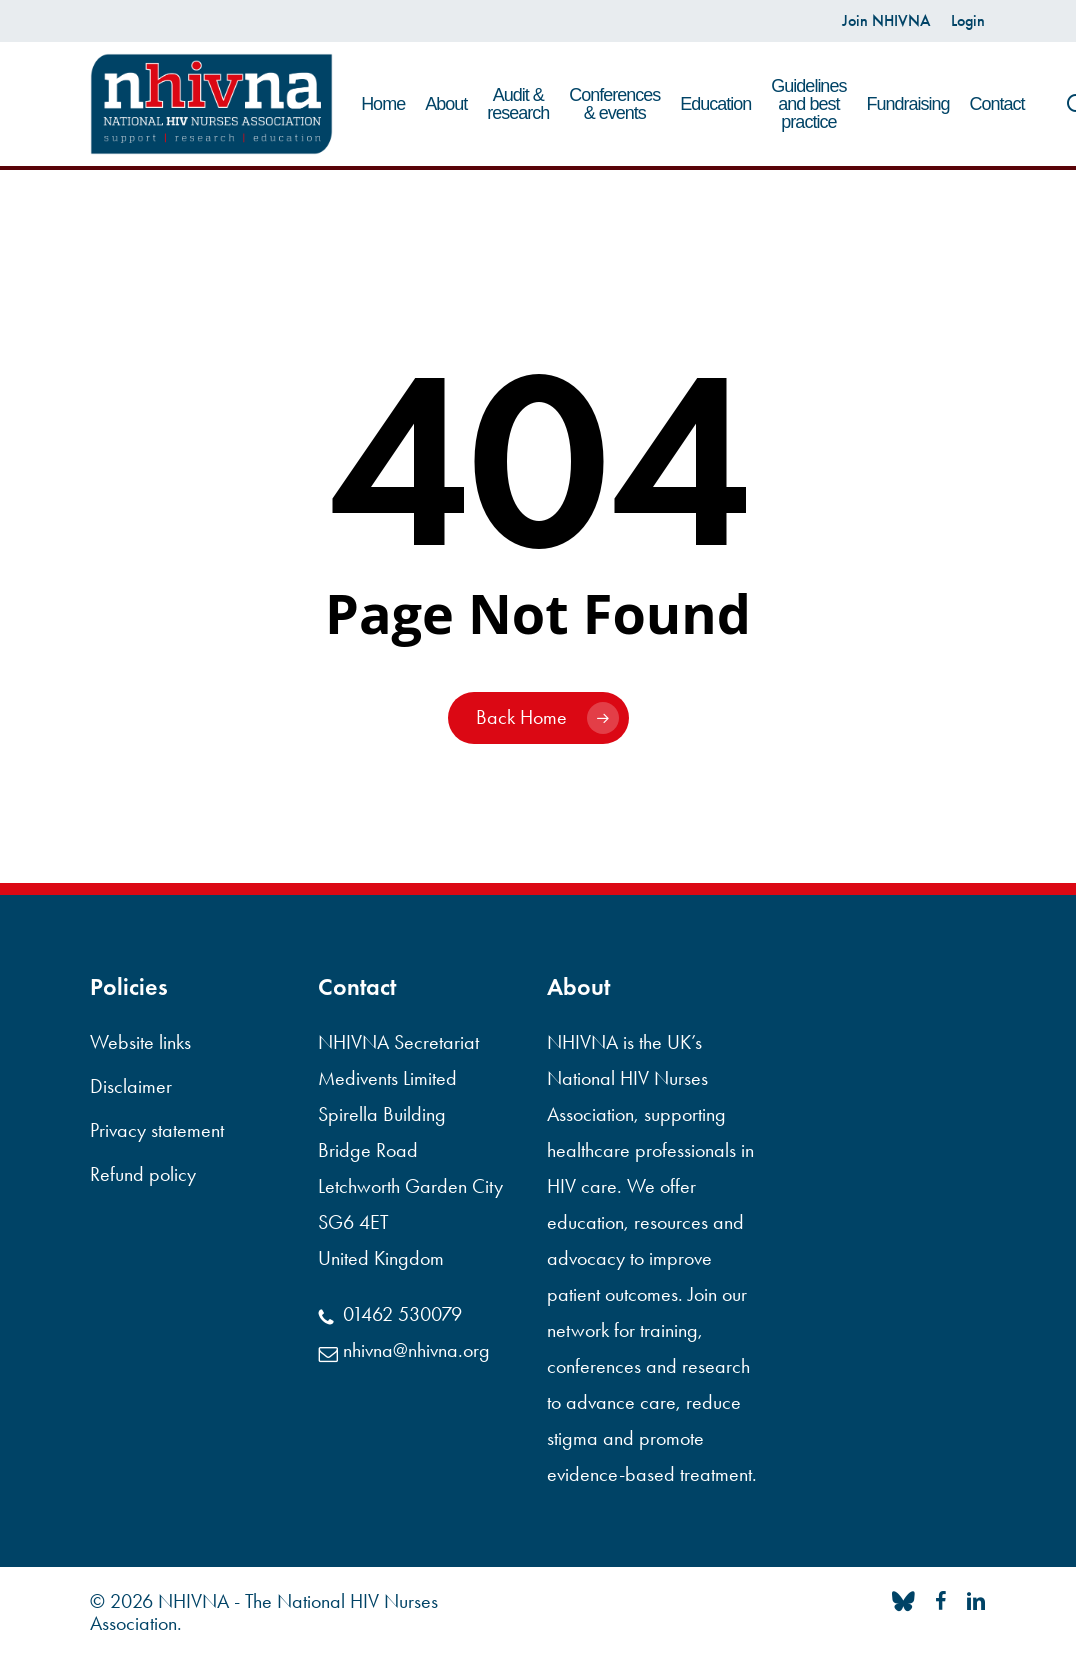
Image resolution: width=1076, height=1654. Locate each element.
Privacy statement (157, 1130)
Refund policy (143, 1174)
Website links (140, 1042)
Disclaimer (131, 1086)
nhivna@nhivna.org (404, 1350)
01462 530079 (390, 1314)
